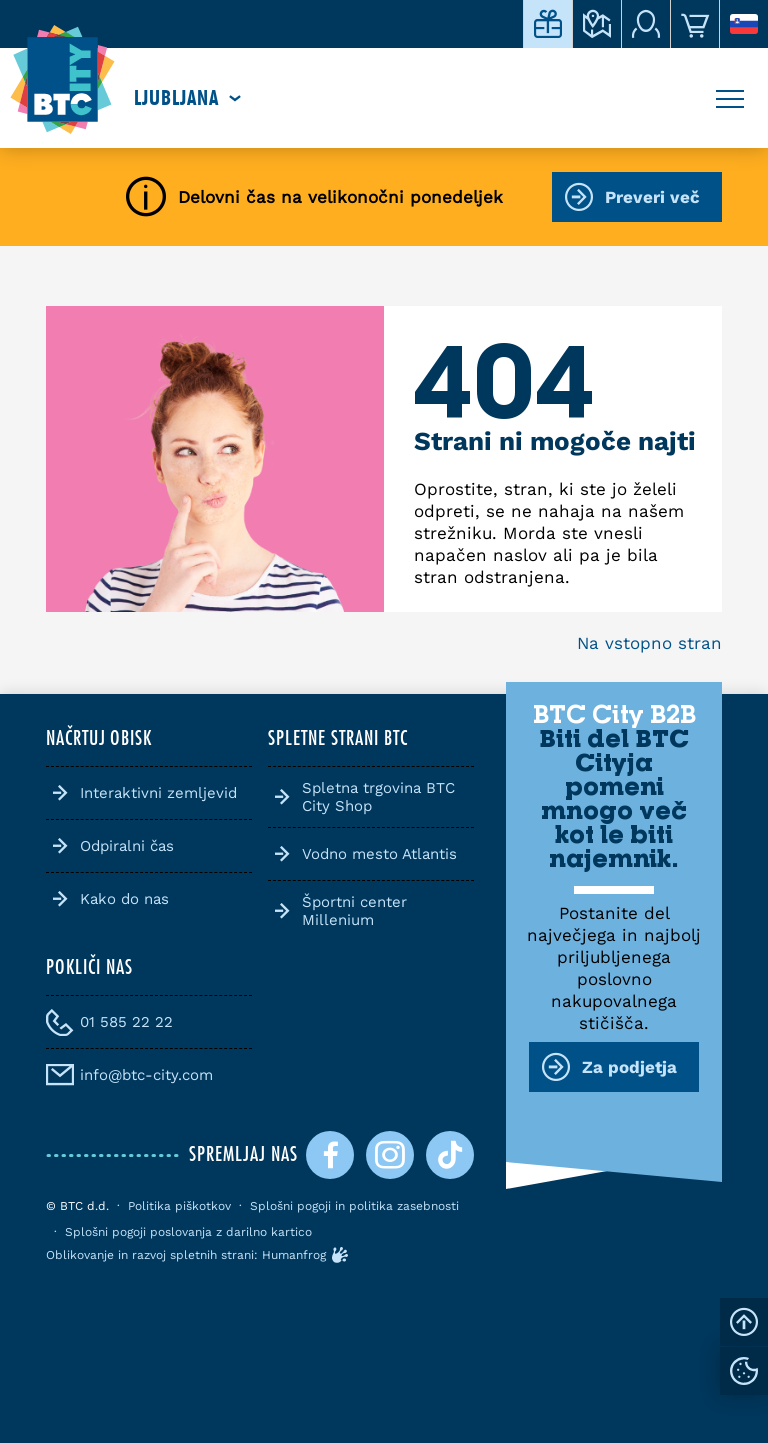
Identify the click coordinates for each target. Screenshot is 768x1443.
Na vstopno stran (649, 643)
